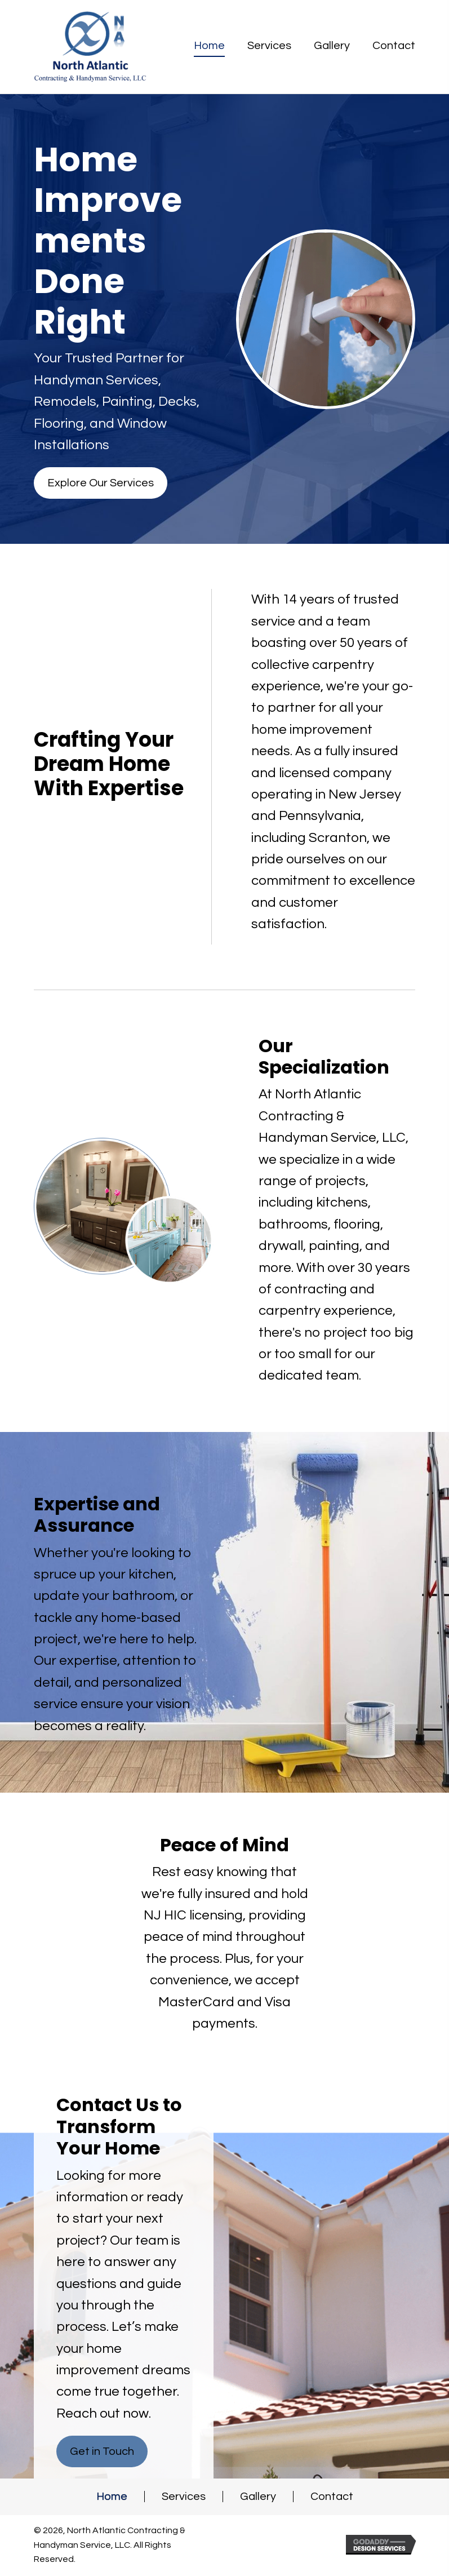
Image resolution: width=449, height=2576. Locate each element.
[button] (100, 483)
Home (111, 2496)
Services (184, 2496)
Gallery (258, 2496)
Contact (331, 2496)
